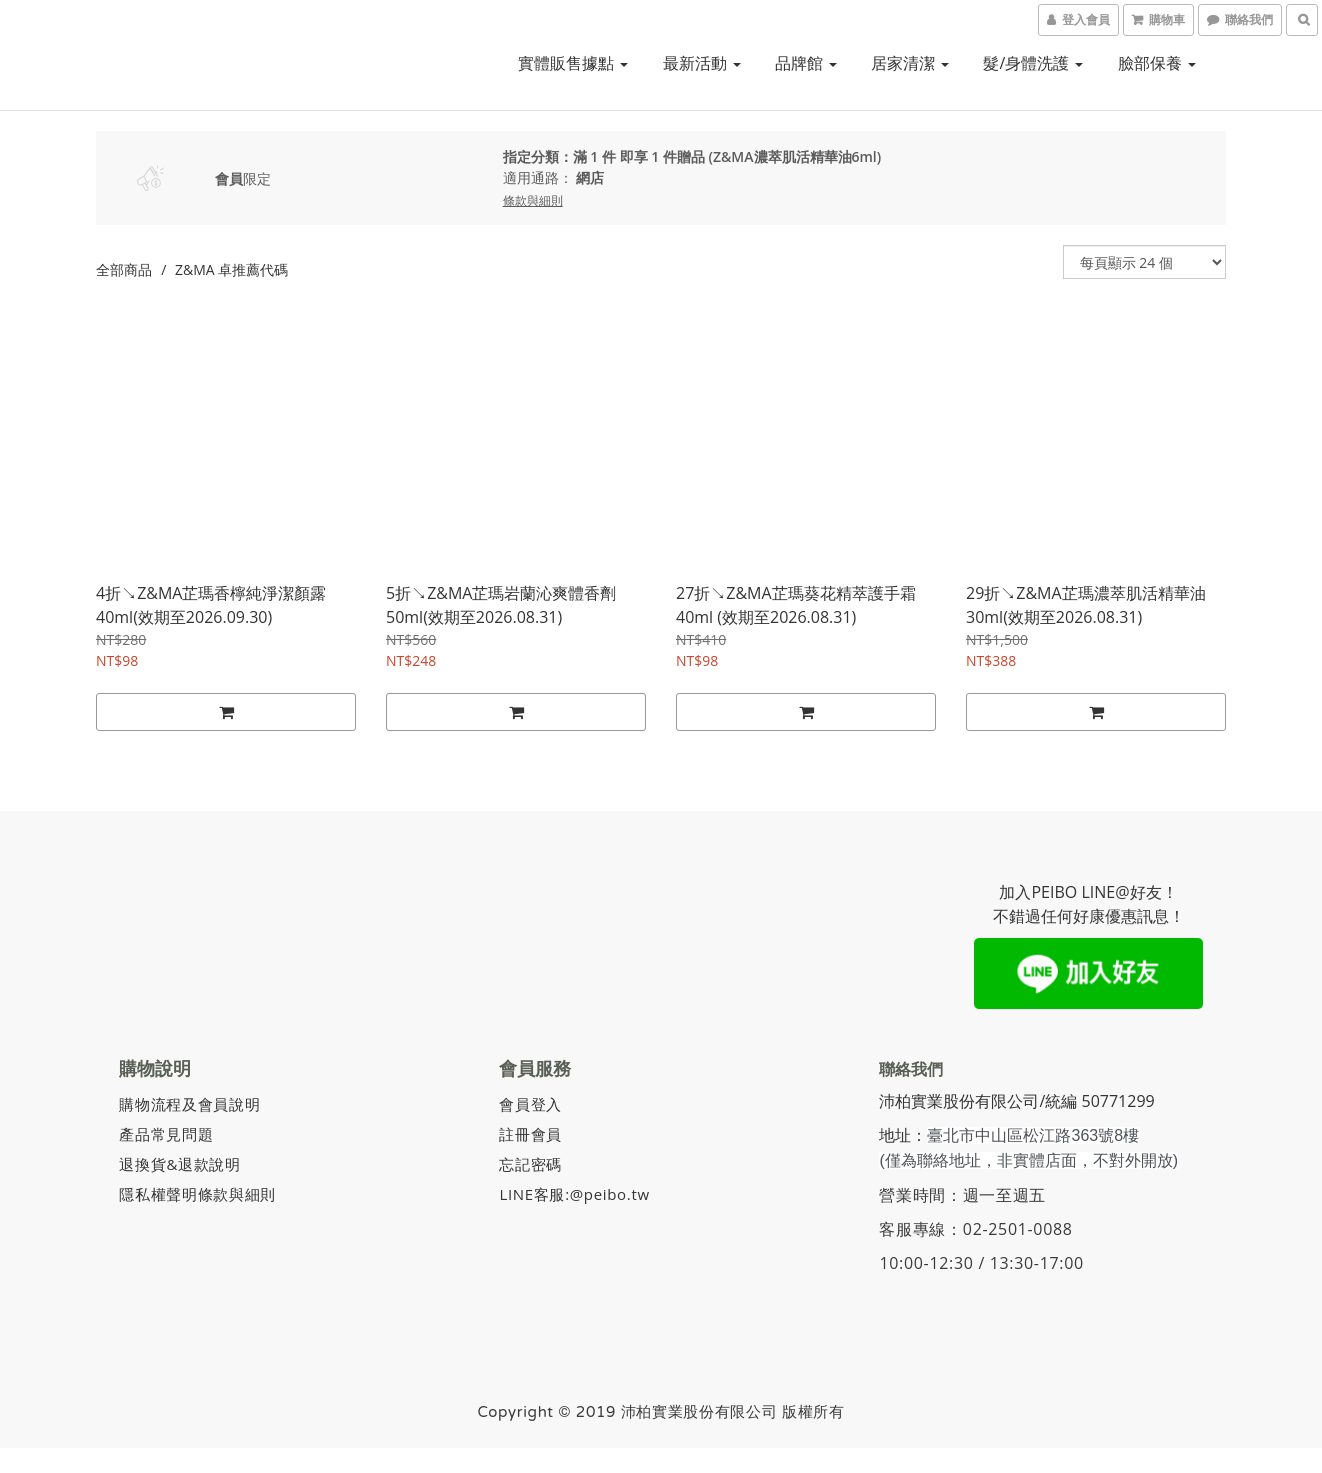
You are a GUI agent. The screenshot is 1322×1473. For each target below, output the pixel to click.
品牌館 (806, 63)
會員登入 (532, 1103)
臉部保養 (1157, 63)
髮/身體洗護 (1033, 63)
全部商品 (124, 269)
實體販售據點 (573, 63)
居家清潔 (910, 63)
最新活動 (702, 63)
